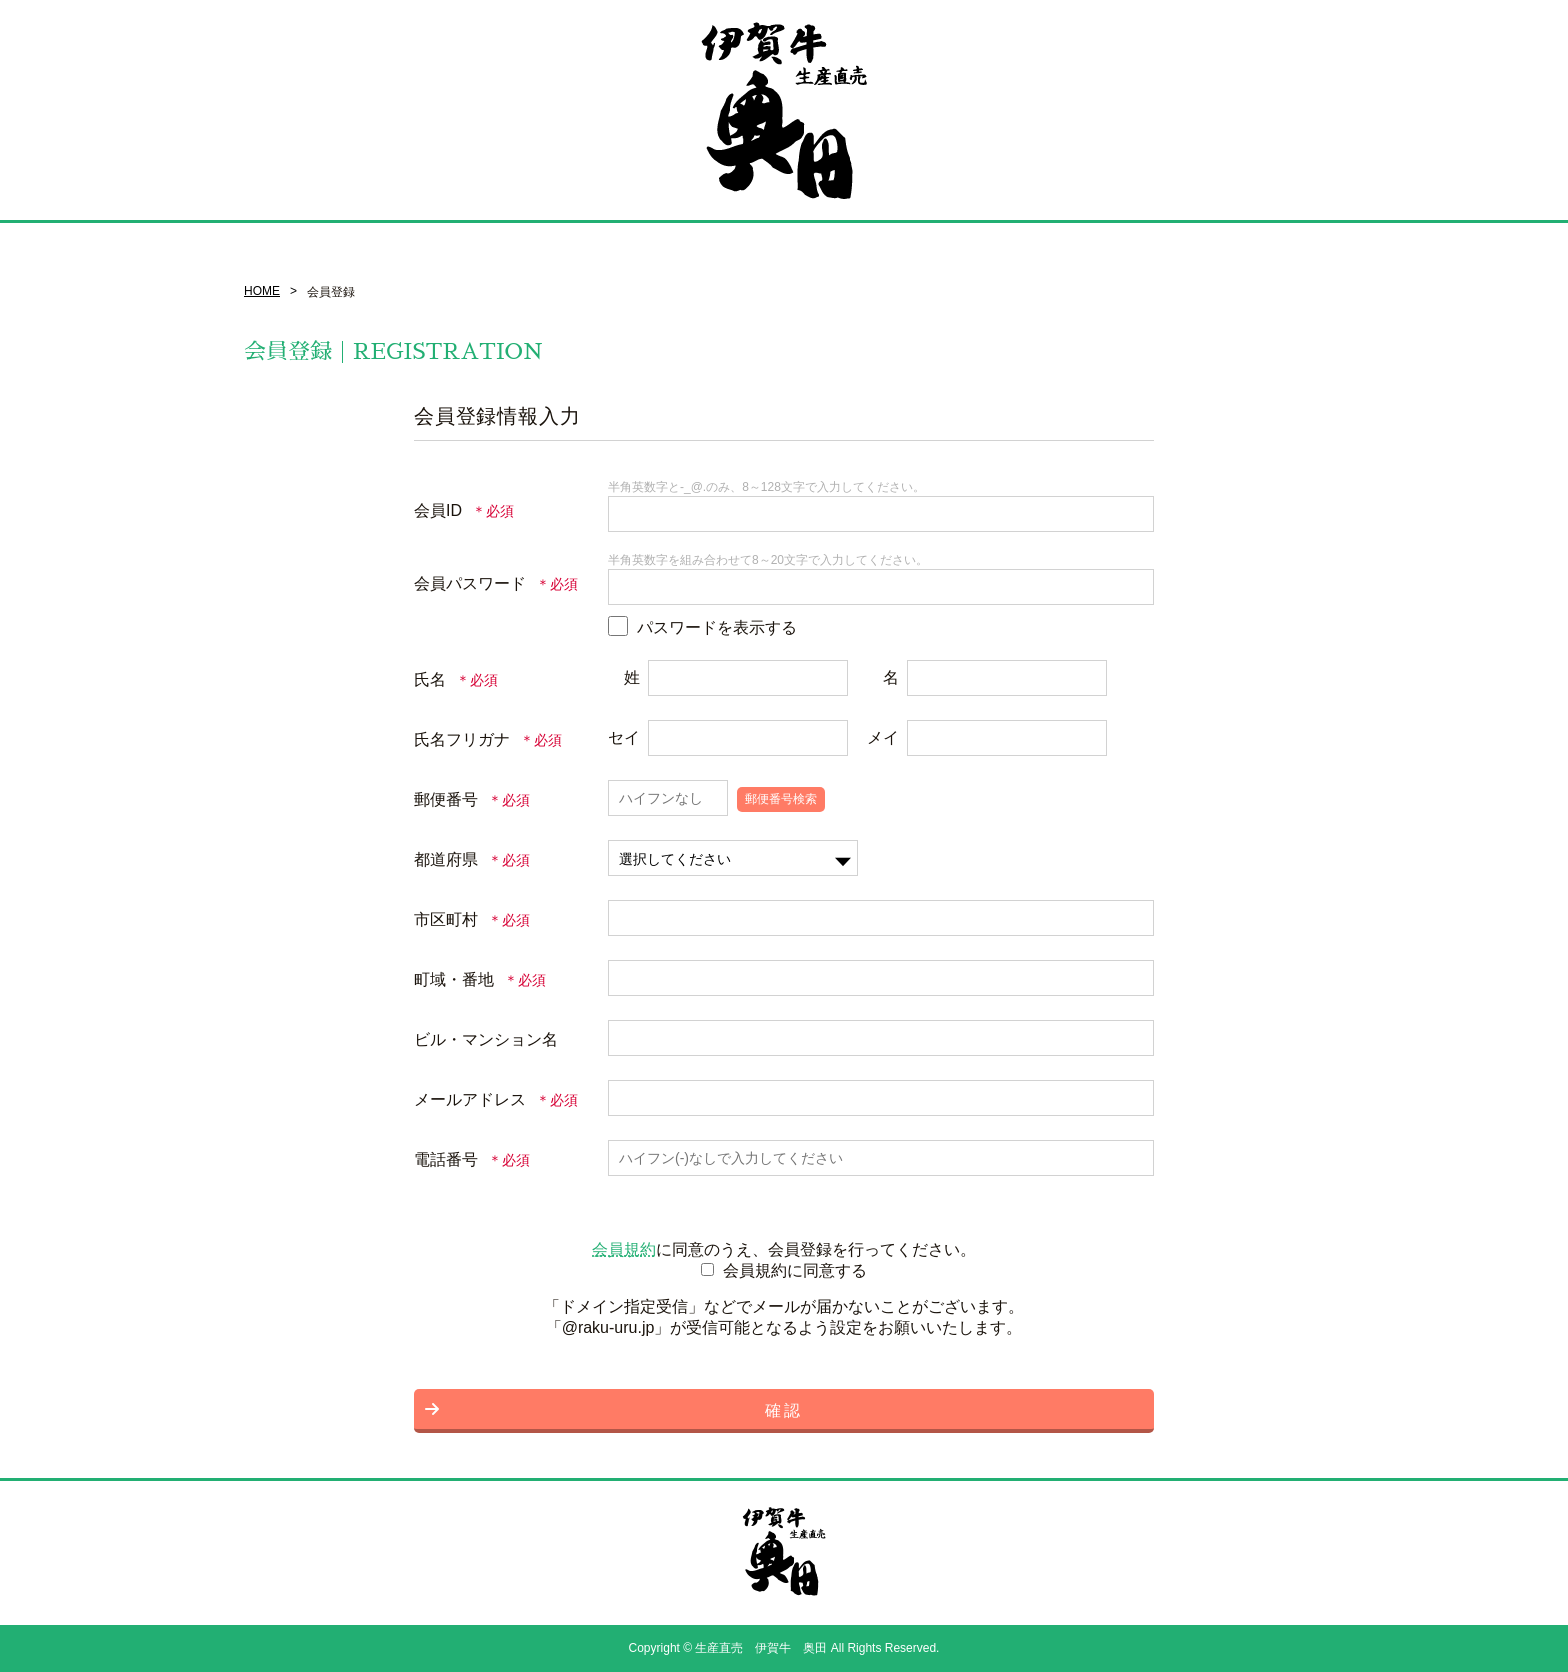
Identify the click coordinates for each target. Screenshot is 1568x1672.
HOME (262, 291)
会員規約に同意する (795, 1270)
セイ (624, 737)
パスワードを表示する (717, 627)
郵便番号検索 (781, 799)
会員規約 (624, 1249)
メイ (883, 737)
